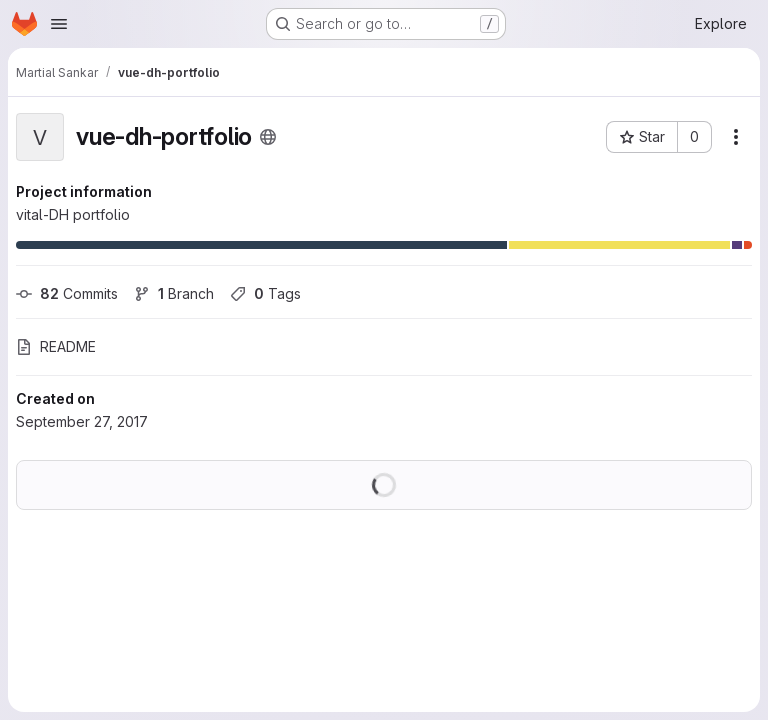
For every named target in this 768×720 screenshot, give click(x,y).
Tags (265, 293)
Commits (67, 293)
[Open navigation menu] (59, 24)
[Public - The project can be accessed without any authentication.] (268, 137)
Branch (174, 293)
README (56, 346)
